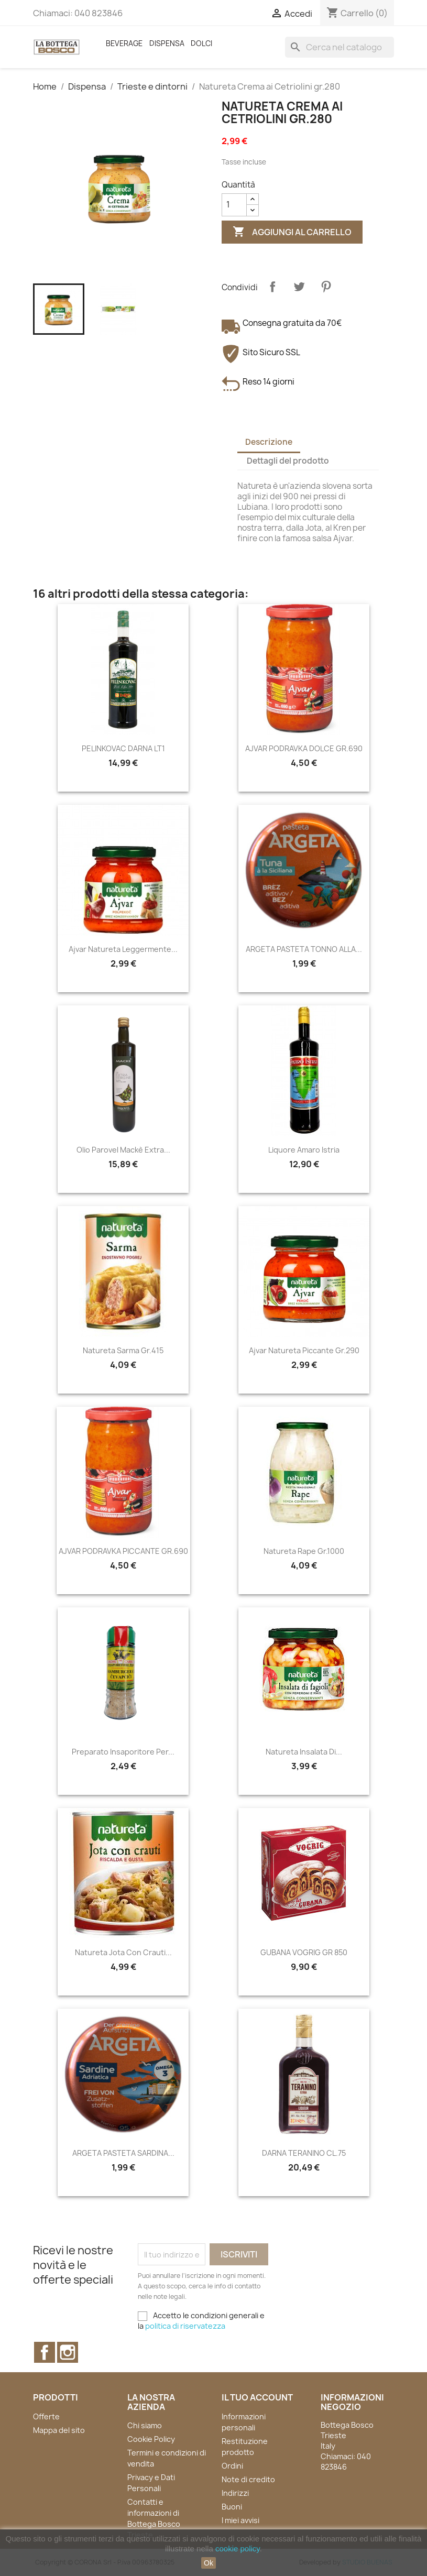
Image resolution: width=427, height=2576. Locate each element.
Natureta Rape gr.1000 (304, 1551)
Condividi (272, 286)
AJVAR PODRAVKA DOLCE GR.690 (304, 748)
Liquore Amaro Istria (304, 1150)
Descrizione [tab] (268, 441)
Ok (208, 2563)
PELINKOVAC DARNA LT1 (123, 748)
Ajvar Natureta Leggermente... (123, 949)
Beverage (124, 43)
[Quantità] (234, 204)
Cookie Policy (151, 2439)
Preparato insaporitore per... (123, 1752)
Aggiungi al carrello (292, 232)
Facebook (44, 2352)
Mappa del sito (59, 2430)
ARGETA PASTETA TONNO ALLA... (304, 949)
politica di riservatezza (185, 2326)
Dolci (201, 43)
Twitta (299, 286)
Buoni (232, 2507)
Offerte (46, 2416)
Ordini (232, 2466)
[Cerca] (339, 47)
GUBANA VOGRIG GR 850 (303, 1952)
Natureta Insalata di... (304, 1752)
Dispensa (166, 43)
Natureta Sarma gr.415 (123, 1350)
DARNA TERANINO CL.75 (304, 2153)
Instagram (67, 2352)
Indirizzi (235, 2493)
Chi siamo (144, 2425)
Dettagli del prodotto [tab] (288, 460)
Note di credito (248, 2479)
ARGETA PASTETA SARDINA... (123, 2153)
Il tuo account (257, 2397)
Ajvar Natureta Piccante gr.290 (304, 1350)
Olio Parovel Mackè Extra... (123, 1150)
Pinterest (325, 286)
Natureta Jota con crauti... (123, 1952)
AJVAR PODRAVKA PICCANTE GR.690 (123, 1551)
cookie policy (237, 2548)
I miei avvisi (240, 2520)
